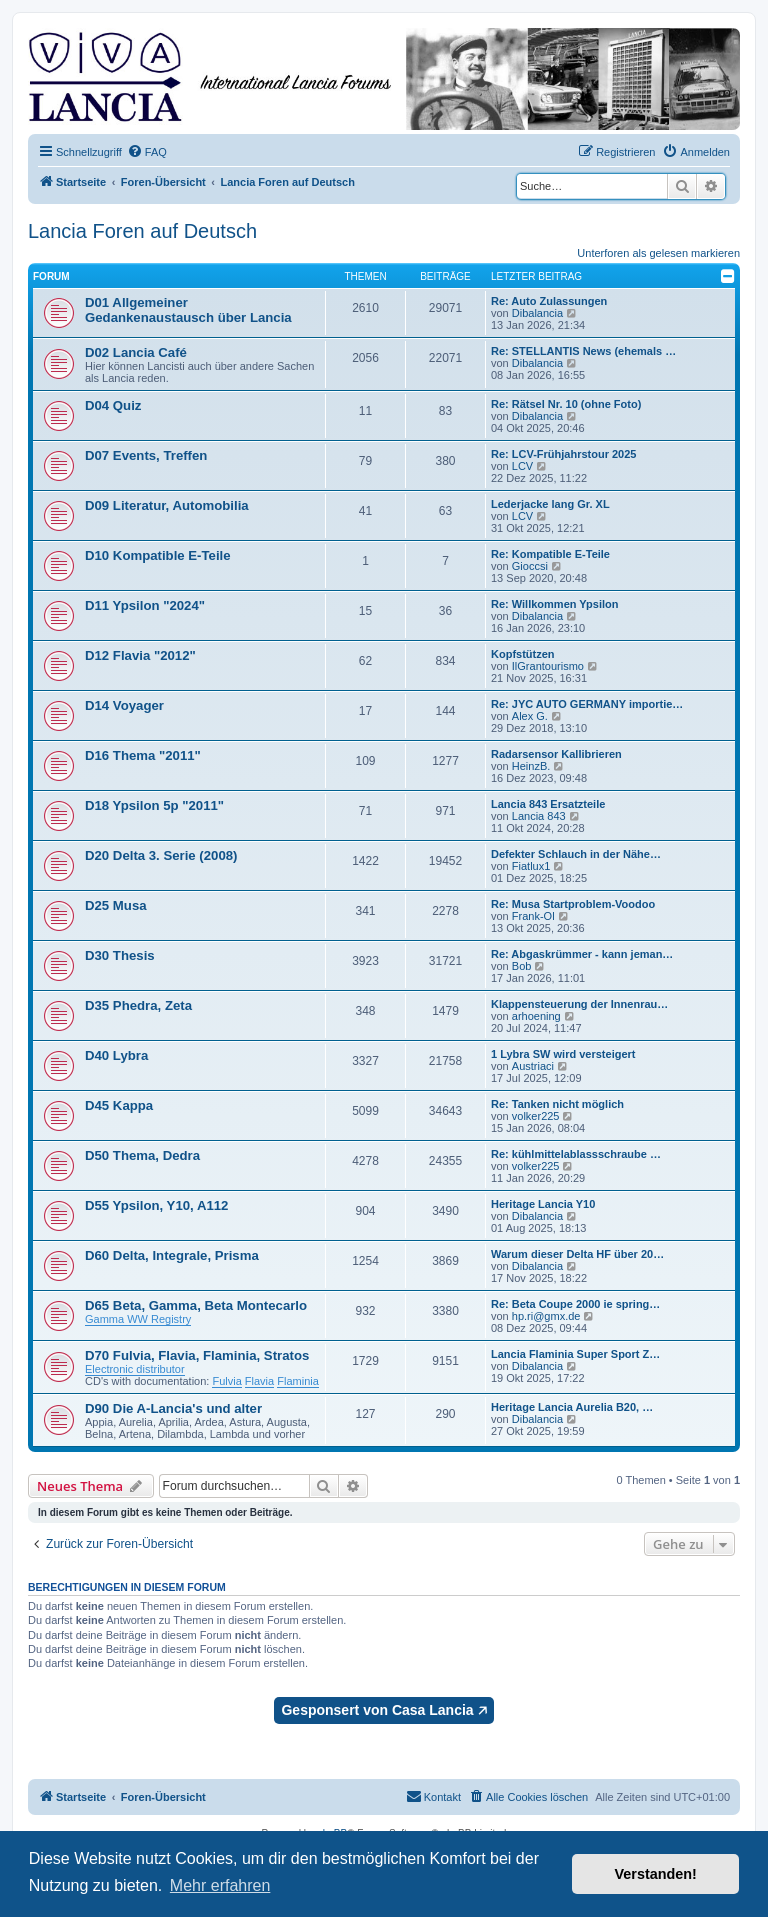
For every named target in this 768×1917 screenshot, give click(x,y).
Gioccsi (530, 566)
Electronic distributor (135, 1369)
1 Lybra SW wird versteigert (563, 1054)
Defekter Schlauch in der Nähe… (576, 854)
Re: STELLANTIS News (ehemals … (583, 351)
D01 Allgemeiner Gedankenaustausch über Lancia (188, 310)
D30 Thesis (120, 955)
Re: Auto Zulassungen (549, 301)
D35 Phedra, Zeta (138, 1005)
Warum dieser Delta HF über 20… (577, 1254)
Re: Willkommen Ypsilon (554, 604)
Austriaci (533, 1066)
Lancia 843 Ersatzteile (548, 804)
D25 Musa (116, 905)
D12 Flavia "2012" (140, 655)
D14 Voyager (124, 705)
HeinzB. (531, 766)
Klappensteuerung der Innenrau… (579, 1004)
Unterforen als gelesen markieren (658, 253)
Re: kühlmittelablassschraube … (576, 1154)
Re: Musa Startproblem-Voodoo (573, 904)
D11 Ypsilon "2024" (145, 605)
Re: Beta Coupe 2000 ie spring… (575, 1304)
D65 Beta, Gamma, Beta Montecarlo (196, 1305)
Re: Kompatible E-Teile (550, 554)
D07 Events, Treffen (146, 455)
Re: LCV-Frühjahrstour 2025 (563, 454)
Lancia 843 (539, 816)
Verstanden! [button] (656, 1874)
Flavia (259, 1381)
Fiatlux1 (531, 866)
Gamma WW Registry (138, 1319)
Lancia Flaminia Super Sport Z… (575, 1354)
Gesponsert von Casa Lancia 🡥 (383, 1710)
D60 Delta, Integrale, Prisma (172, 1255)
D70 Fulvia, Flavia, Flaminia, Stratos (197, 1355)
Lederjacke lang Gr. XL (550, 504)
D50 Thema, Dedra (142, 1155)
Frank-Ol (533, 916)
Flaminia (298, 1381)
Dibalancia (537, 313)
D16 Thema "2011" (143, 755)
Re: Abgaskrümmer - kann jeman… (582, 954)
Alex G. (530, 716)
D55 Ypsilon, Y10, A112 (156, 1205)
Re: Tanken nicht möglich (557, 1104)
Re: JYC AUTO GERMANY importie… (587, 704)
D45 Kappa (119, 1105)
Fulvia (226, 1381)
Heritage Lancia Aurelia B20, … (572, 1407)
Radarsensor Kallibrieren (556, 754)
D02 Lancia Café (136, 352)
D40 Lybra (116, 1055)
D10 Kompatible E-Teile (158, 555)
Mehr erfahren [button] (220, 1885)
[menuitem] (147, 152)
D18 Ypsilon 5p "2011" (154, 805)
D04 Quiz (113, 405)
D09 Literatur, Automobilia (167, 505)
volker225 (536, 1116)
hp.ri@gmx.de (546, 1316)
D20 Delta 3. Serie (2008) (161, 855)
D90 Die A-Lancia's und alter (173, 1408)
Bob (522, 966)
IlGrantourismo (548, 666)
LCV (522, 466)
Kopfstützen (523, 654)
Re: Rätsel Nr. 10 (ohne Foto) (566, 404)
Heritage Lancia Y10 (543, 1204)
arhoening (536, 1016)
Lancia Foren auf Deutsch (142, 231)
